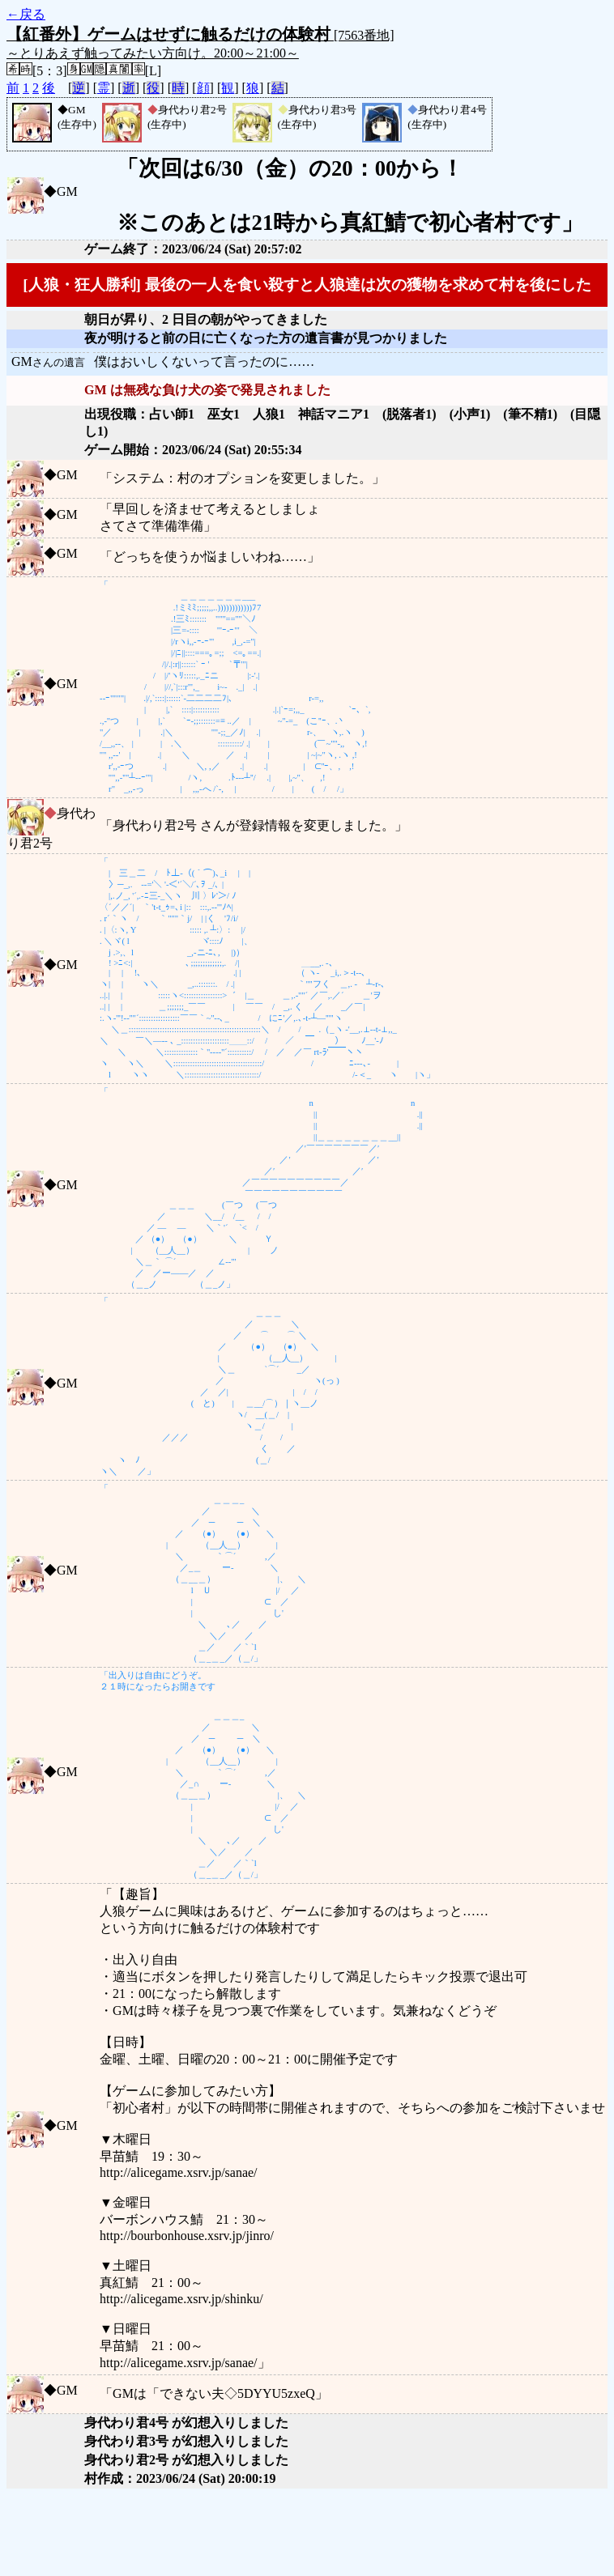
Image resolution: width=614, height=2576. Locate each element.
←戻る (25, 14)
